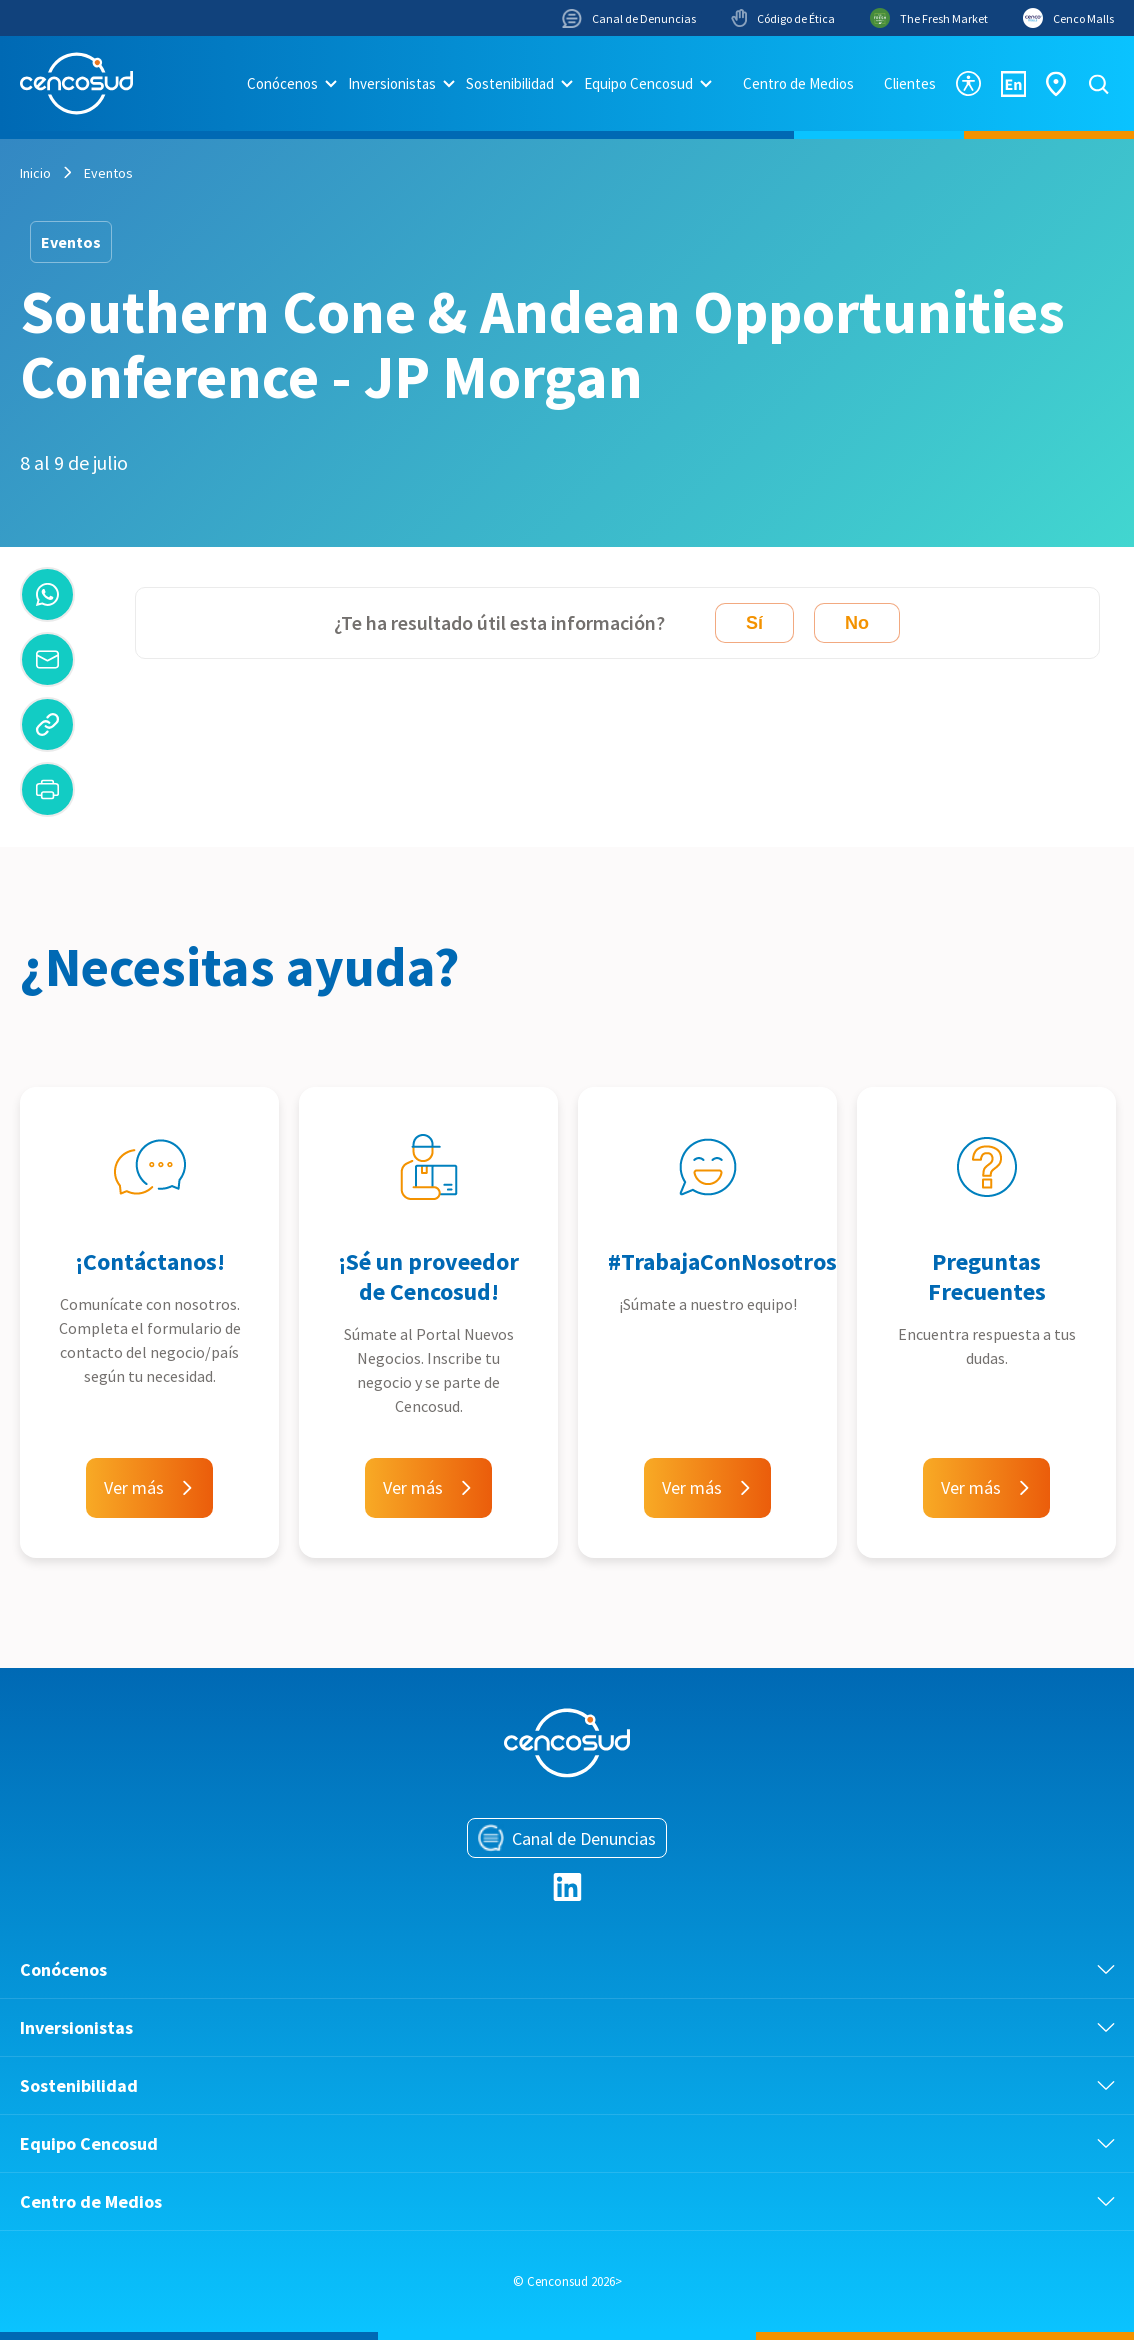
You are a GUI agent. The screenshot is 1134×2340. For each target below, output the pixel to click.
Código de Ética (783, 18)
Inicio (35, 173)
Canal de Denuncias (629, 18)
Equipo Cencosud (638, 83)
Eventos (108, 173)
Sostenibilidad (510, 83)
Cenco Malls (1068, 18)
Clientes (910, 83)
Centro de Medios (798, 83)
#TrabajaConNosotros (722, 1261)
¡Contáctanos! (150, 1261)
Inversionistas (392, 83)
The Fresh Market (929, 18)
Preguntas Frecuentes (987, 1276)
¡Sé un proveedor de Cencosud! (428, 1276)
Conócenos (282, 83)
